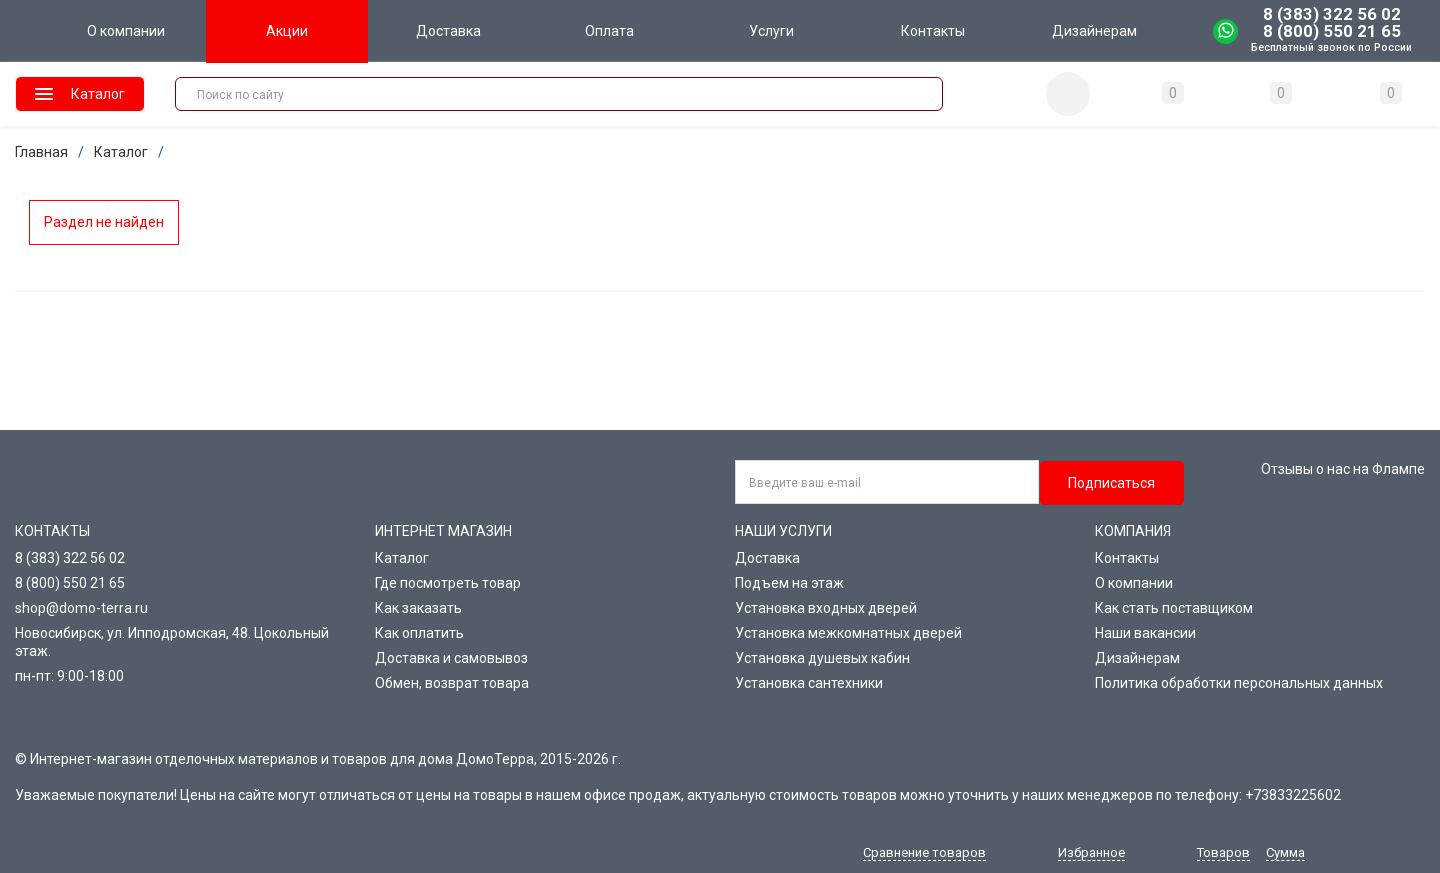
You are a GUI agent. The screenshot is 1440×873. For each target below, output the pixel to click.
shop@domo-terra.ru (81, 608)
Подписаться (1111, 483)
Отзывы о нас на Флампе (1343, 469)
